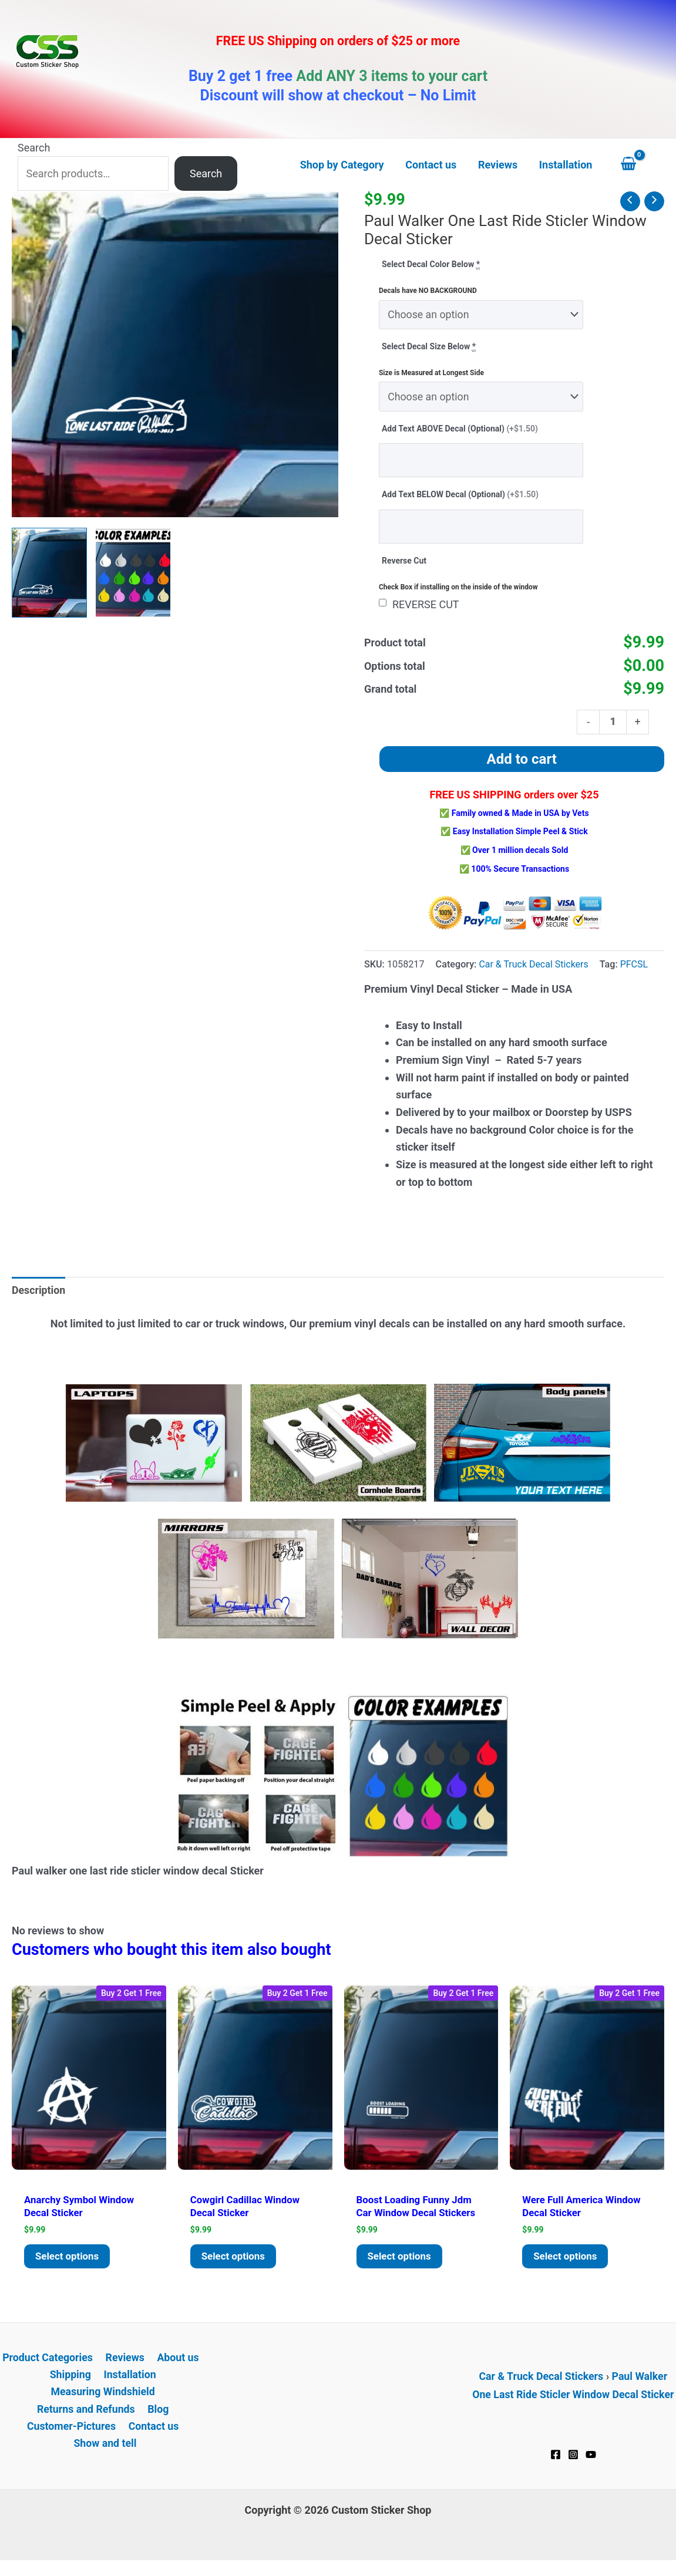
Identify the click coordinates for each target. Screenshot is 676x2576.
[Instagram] (573, 2462)
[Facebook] (555, 2462)
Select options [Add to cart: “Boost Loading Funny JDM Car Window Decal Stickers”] (402, 2263)
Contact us (153, 2436)
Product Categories (49, 2367)
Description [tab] (39, 1293)
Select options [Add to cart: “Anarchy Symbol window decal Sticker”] (70, 2263)
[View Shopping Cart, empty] (639, 164)
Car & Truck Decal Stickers (534, 967)
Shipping (71, 2384)
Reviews (124, 2367)
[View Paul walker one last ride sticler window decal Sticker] (49, 573)
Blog (158, 2419)
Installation (129, 2384)
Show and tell (105, 2453)
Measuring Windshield (103, 2401)
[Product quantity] (613, 724)
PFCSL (635, 967)
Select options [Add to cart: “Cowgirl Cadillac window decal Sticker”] (236, 2263)
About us (176, 2367)
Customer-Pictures (72, 2436)
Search (34, 147)
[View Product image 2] (133, 573)
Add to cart (522, 762)
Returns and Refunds (86, 2419)
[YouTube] (591, 2462)
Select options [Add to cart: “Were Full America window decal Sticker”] (568, 2263)
